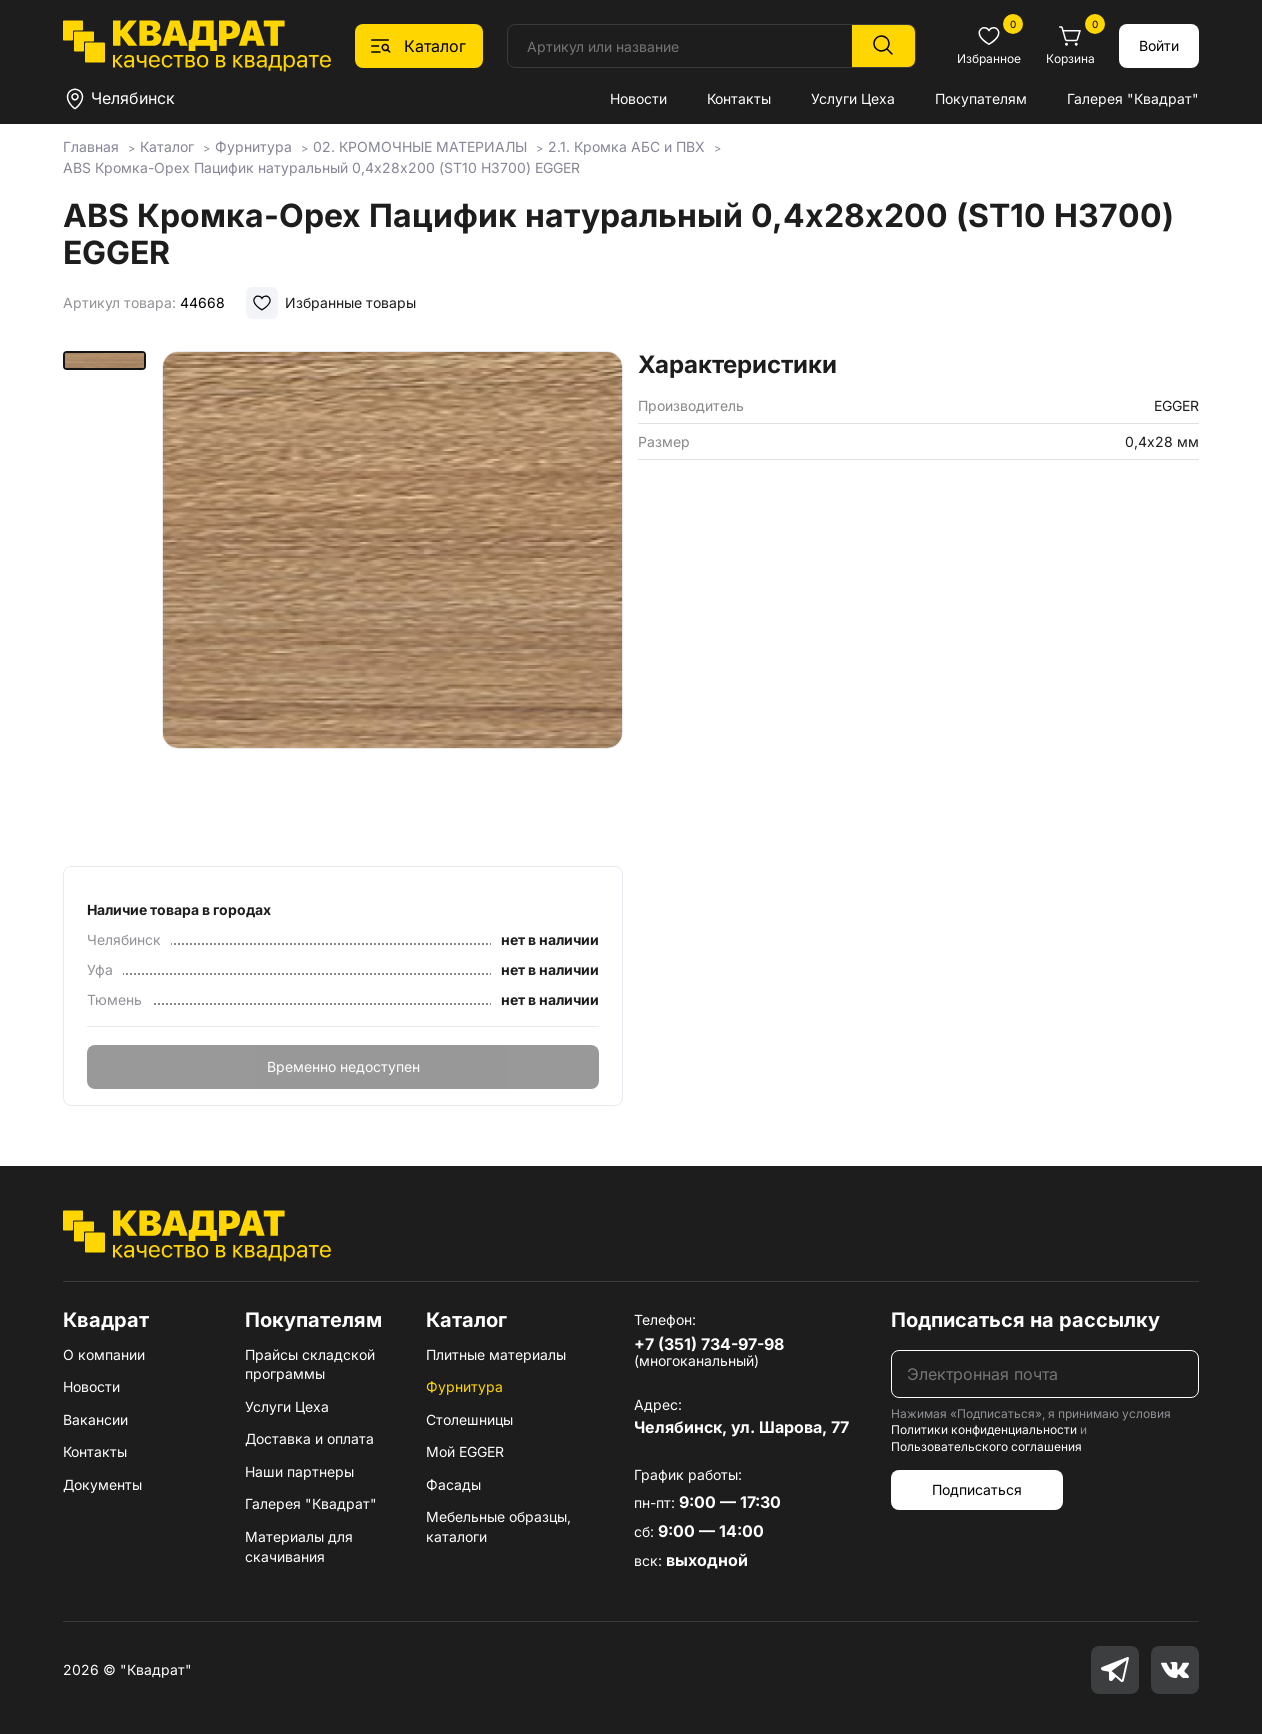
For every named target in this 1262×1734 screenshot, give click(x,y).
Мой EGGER (465, 1451)
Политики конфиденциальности (984, 1429)
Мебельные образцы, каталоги (498, 1526)
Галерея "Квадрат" (1133, 98)
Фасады (453, 1484)
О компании (104, 1354)
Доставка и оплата (309, 1438)
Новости (638, 98)
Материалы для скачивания (299, 1546)
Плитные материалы (496, 1354)
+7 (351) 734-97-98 (709, 1344)
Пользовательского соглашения (986, 1446)
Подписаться (977, 1489)
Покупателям (981, 98)
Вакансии (95, 1419)
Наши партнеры (299, 1471)
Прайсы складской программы (310, 1364)
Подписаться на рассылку (1025, 1320)
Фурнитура (464, 1386)
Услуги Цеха (853, 98)
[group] (393, 602)
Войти (1159, 45)
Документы (102, 1484)
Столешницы (469, 1419)
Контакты (739, 98)
